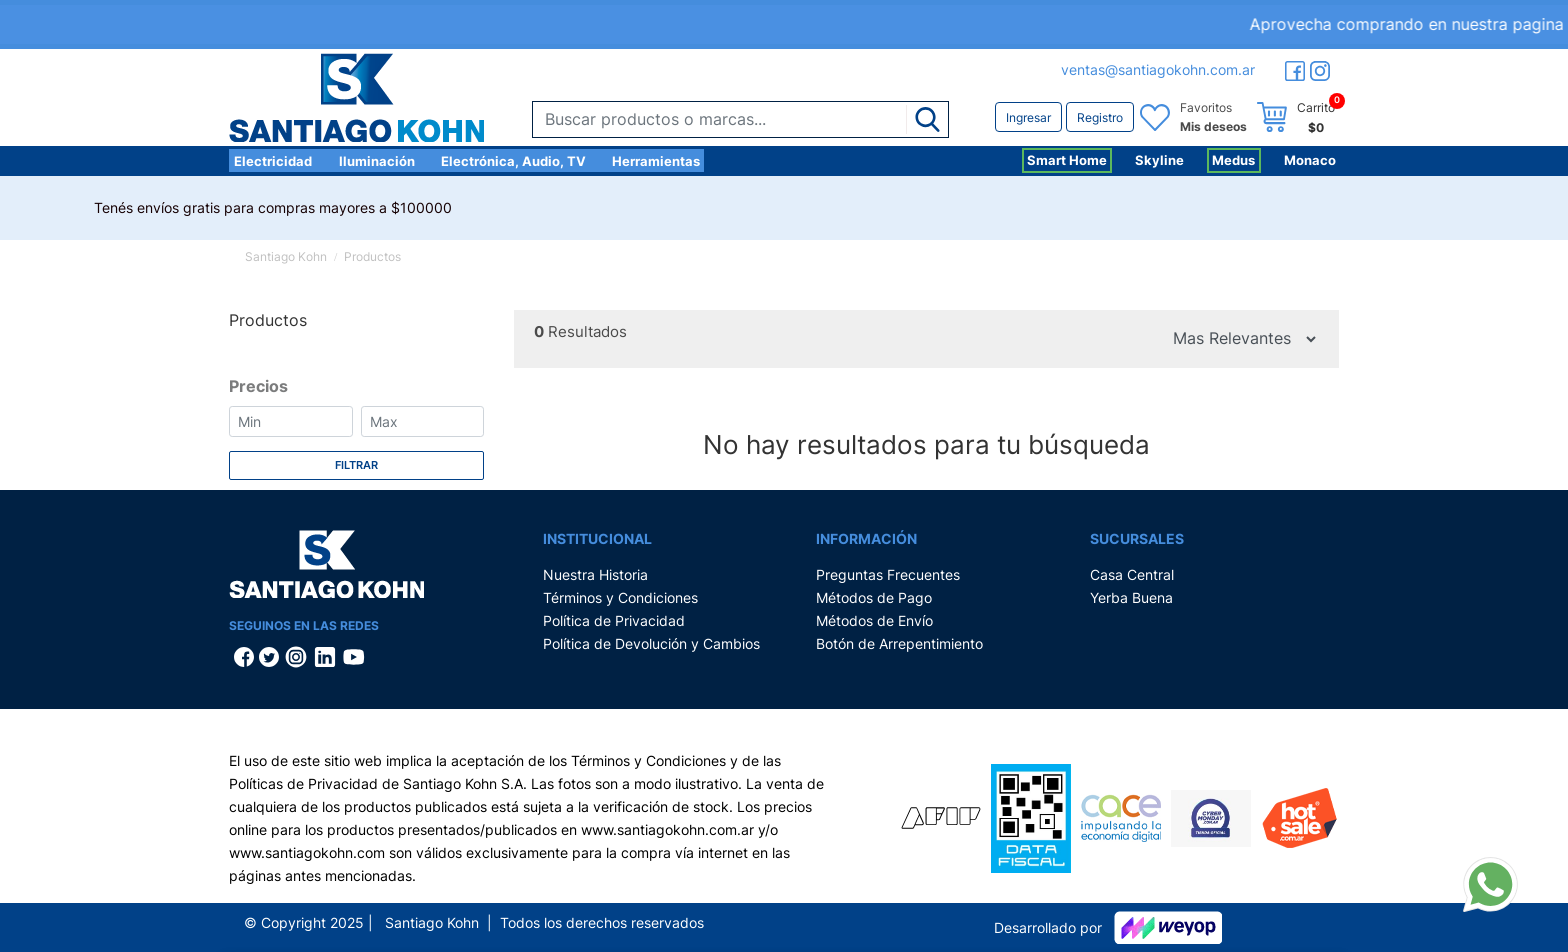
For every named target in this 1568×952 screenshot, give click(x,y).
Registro (1100, 117)
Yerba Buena (1131, 597)
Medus (1233, 160)
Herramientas (656, 161)
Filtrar (356, 465)
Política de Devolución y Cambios (651, 643)
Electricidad (273, 161)
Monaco (1310, 160)
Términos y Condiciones (620, 597)
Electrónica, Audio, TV (513, 161)
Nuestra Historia (595, 574)
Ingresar (1028, 117)
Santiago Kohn (286, 256)
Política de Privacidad (614, 620)
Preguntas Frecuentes (888, 574)
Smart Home (1067, 160)
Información (866, 538)
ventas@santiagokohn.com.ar (1158, 69)
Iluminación (377, 161)
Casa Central (1132, 574)
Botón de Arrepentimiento (899, 643)
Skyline (1159, 160)
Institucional (597, 538)
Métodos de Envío (874, 620)
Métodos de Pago (874, 597)
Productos (372, 256)
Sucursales (1137, 538)
